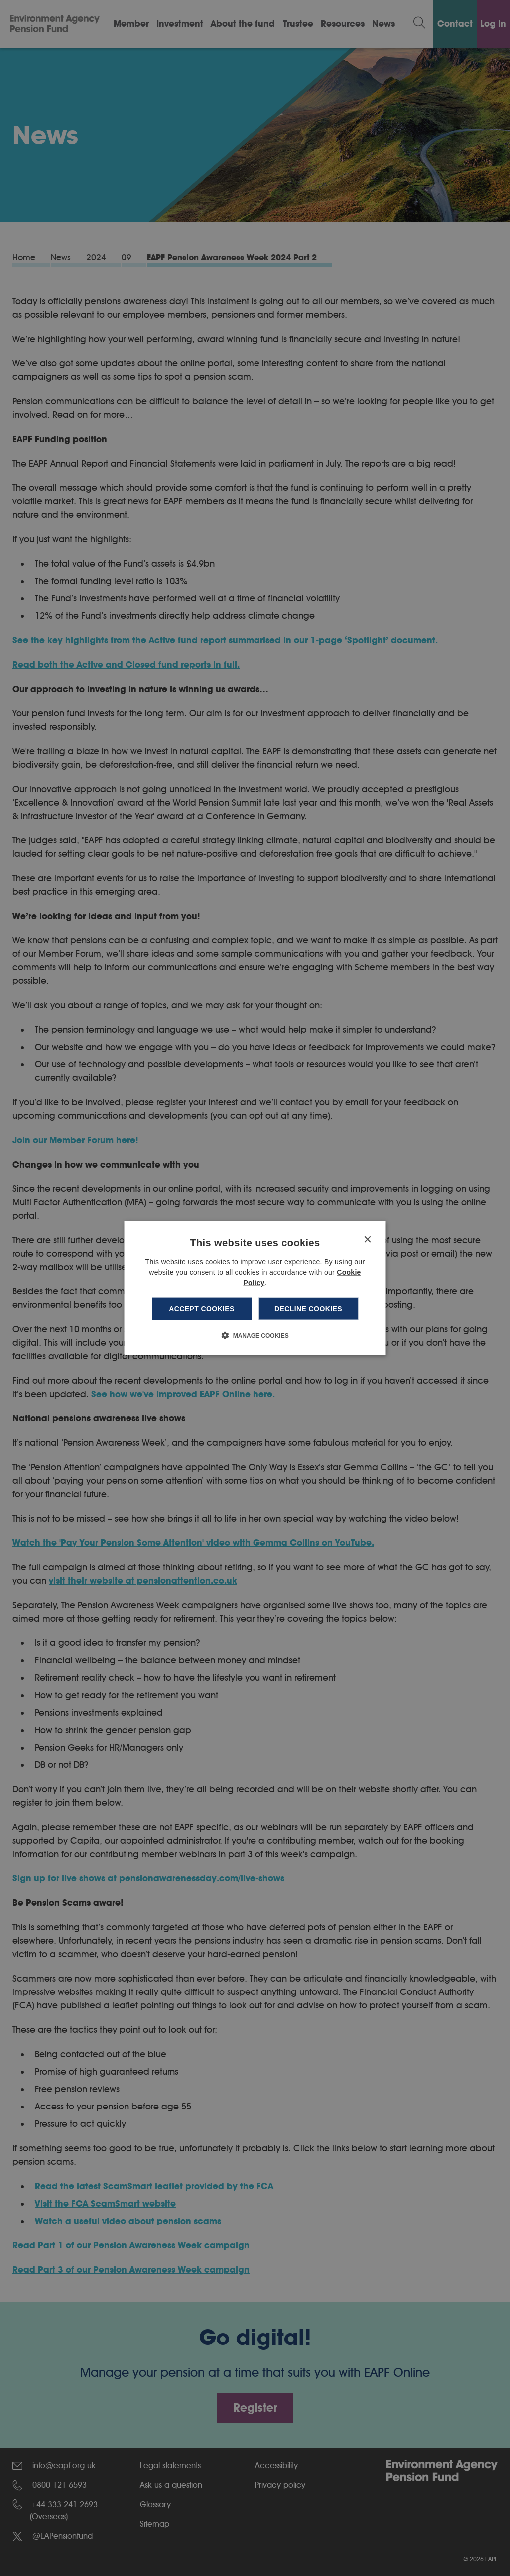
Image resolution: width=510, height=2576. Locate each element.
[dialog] (255, 1288)
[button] (254, 1335)
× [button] (367, 1240)
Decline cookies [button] (308, 1309)
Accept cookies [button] (202, 1309)
